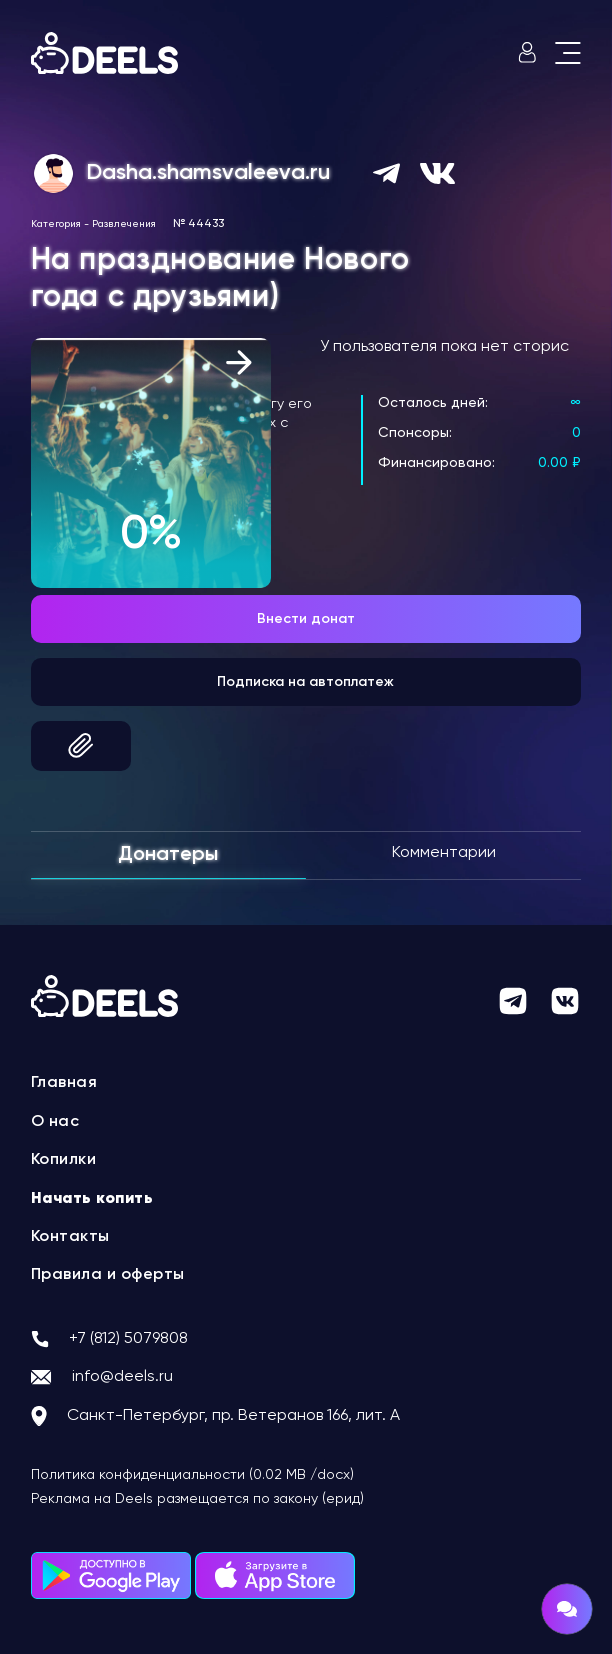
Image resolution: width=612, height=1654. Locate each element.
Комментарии (444, 853)
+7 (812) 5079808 (128, 1339)
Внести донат (306, 619)
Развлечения (124, 224)
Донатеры (168, 855)
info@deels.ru (122, 1377)
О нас (55, 1122)
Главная (64, 1083)
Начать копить (92, 1199)
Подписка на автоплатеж (305, 682)
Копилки (64, 1160)
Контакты (70, 1237)
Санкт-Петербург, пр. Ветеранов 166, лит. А (233, 1416)
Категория (56, 224)
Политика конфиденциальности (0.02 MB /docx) (192, 1475)
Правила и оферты (108, 1275)
